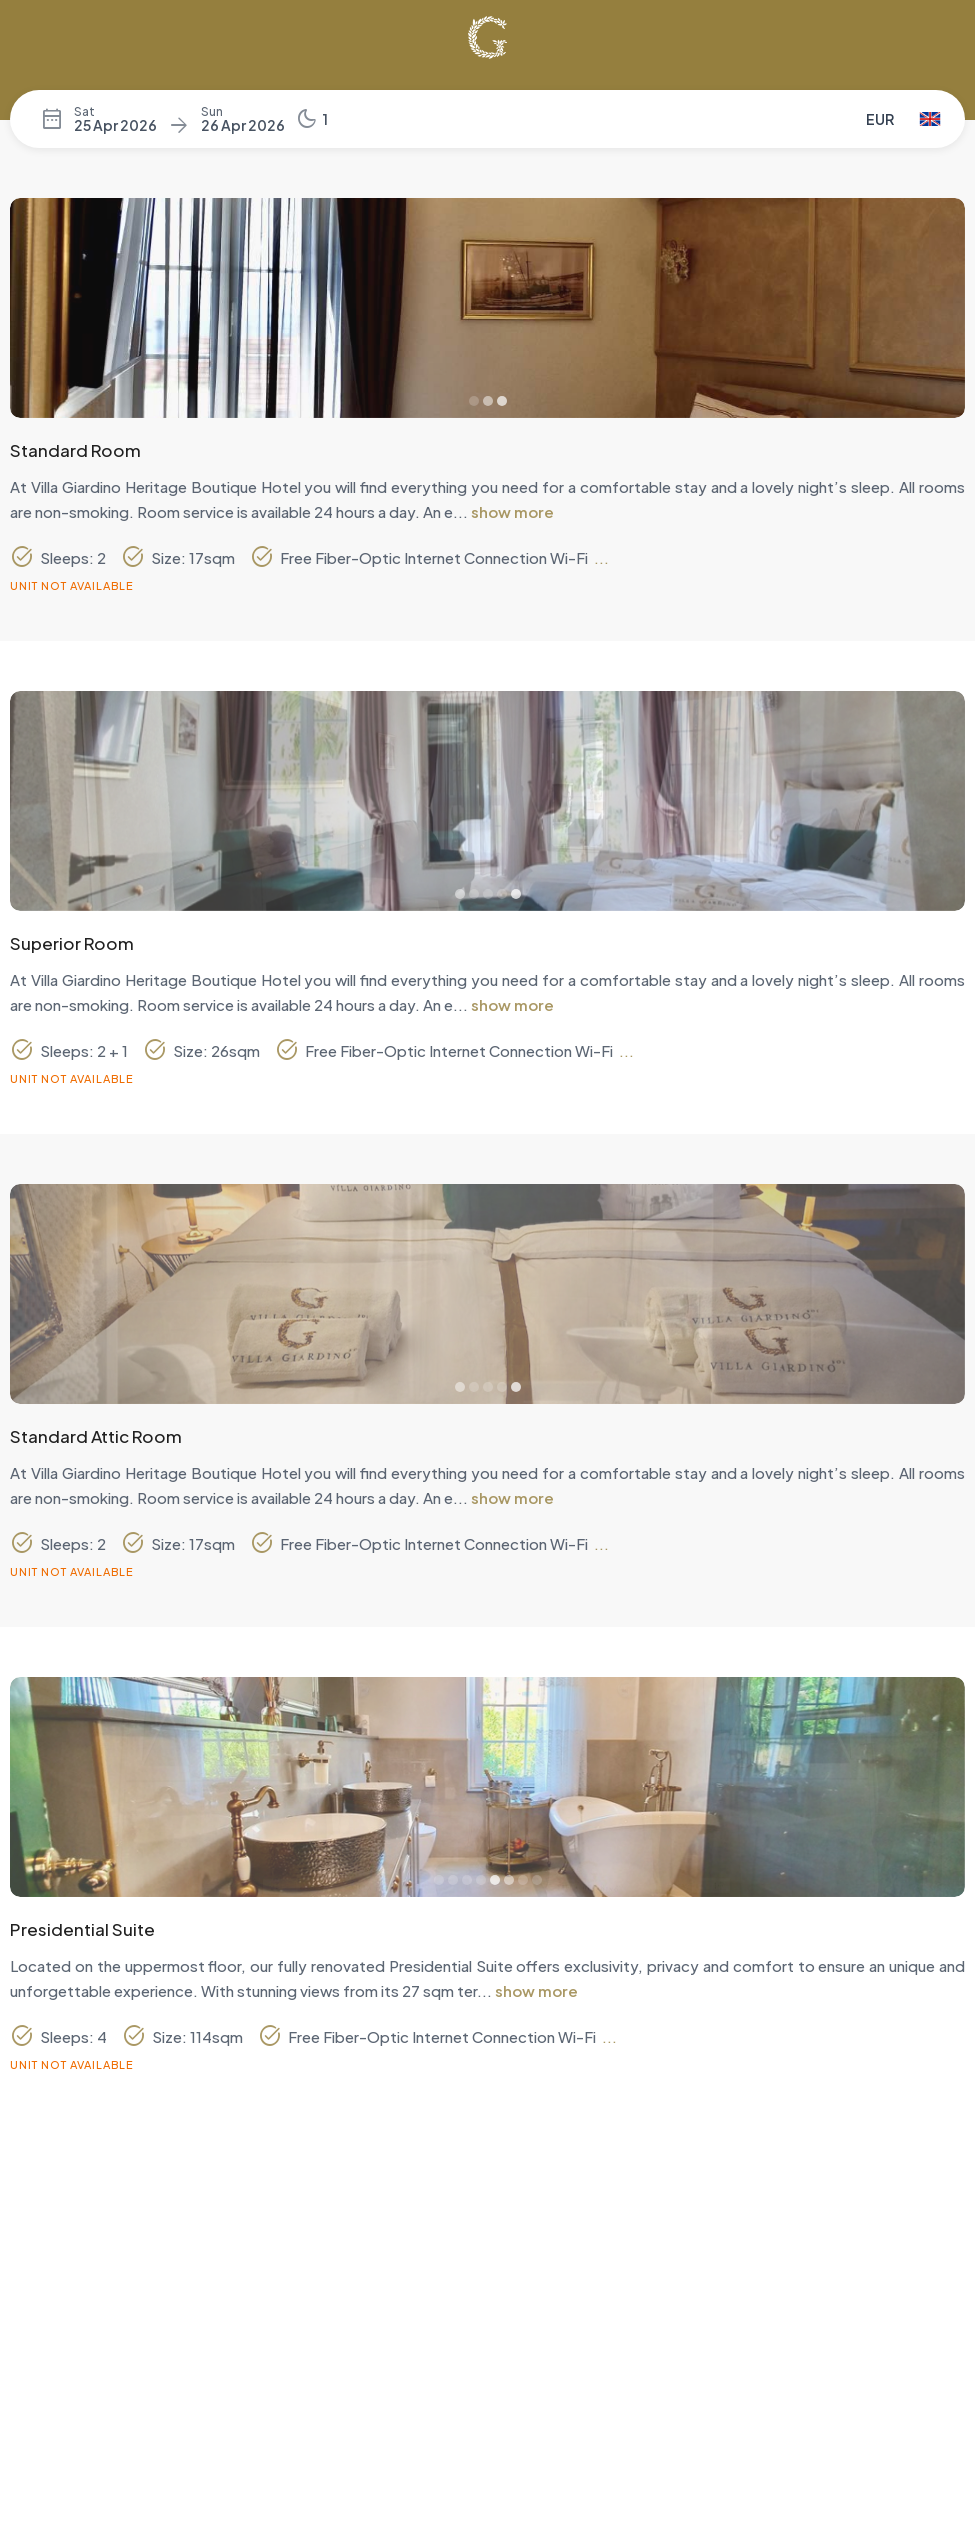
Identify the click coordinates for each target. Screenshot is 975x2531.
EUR (880, 119)
